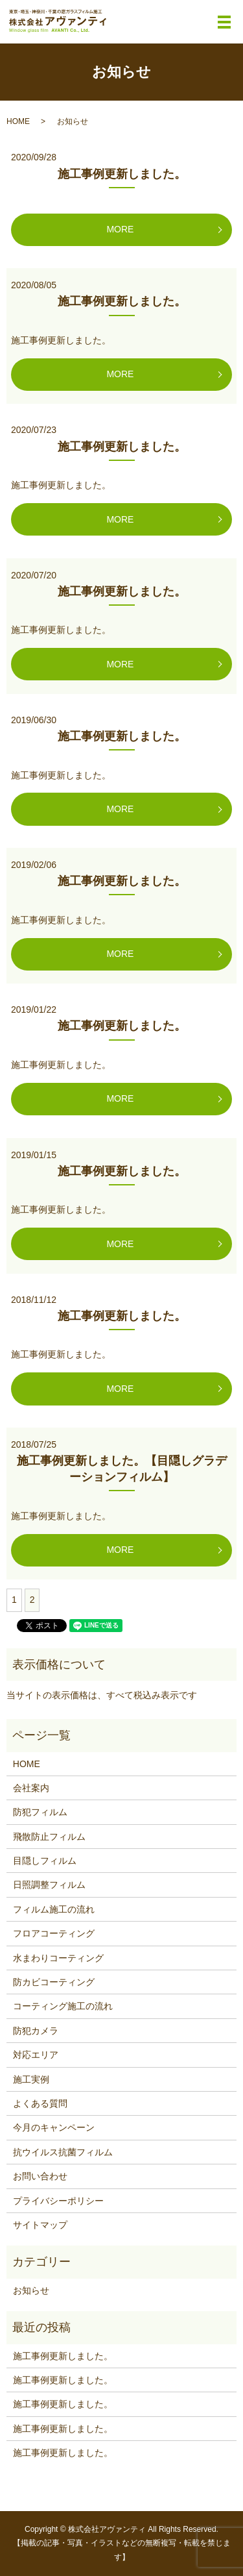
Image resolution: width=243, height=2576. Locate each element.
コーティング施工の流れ (63, 2006)
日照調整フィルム (49, 1884)
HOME (18, 121)
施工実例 (31, 2079)
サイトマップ (40, 2225)
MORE (119, 229)
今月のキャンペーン (54, 2127)
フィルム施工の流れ (54, 1909)
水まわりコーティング (58, 1958)
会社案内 (31, 1788)
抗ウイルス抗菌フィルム (63, 2152)
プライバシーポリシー (58, 2201)
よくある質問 (40, 2103)
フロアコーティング (54, 1933)
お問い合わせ (40, 2176)
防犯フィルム (40, 1812)
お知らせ (31, 2290)
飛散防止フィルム (49, 1836)
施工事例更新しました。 (122, 173)
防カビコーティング (54, 1982)
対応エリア (35, 2055)
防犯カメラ (35, 2030)
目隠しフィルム (44, 1860)
